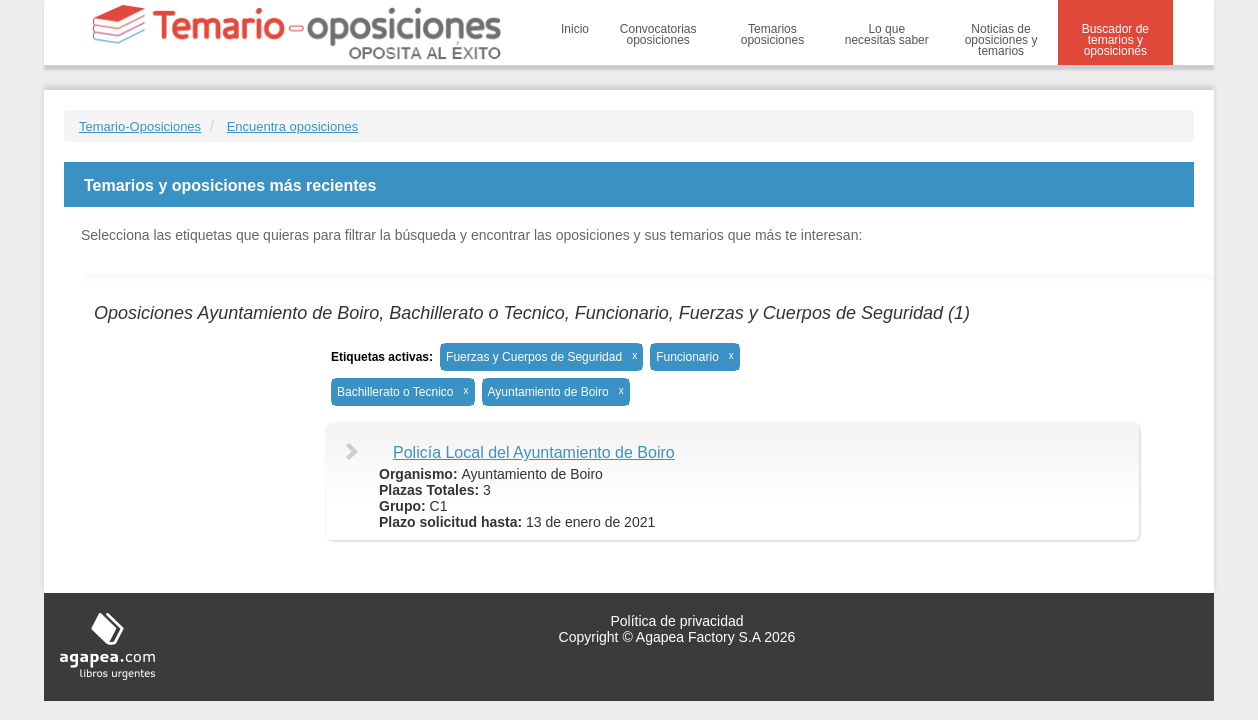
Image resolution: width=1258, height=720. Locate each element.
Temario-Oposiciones (140, 126)
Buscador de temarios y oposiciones (1115, 40)
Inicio (575, 29)
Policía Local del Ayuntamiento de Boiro (534, 452)
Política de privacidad (676, 621)
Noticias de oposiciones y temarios (1001, 40)
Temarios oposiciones (772, 34)
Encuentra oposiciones (293, 126)
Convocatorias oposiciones (658, 34)
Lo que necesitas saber (887, 34)
